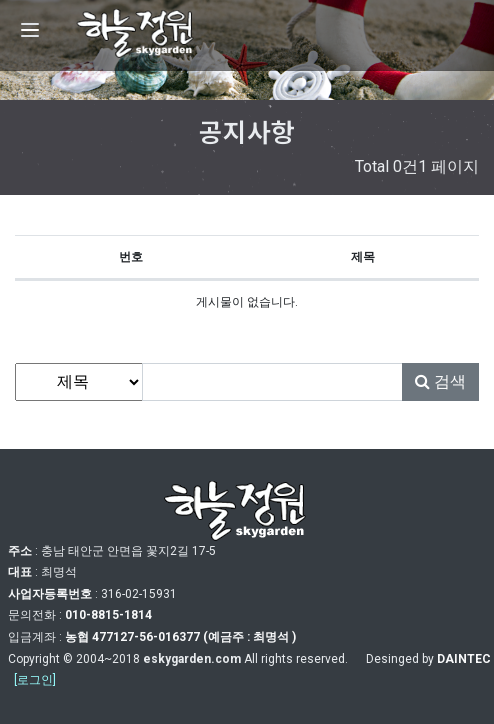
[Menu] (30, 30)
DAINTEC (464, 659)
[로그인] (35, 680)
